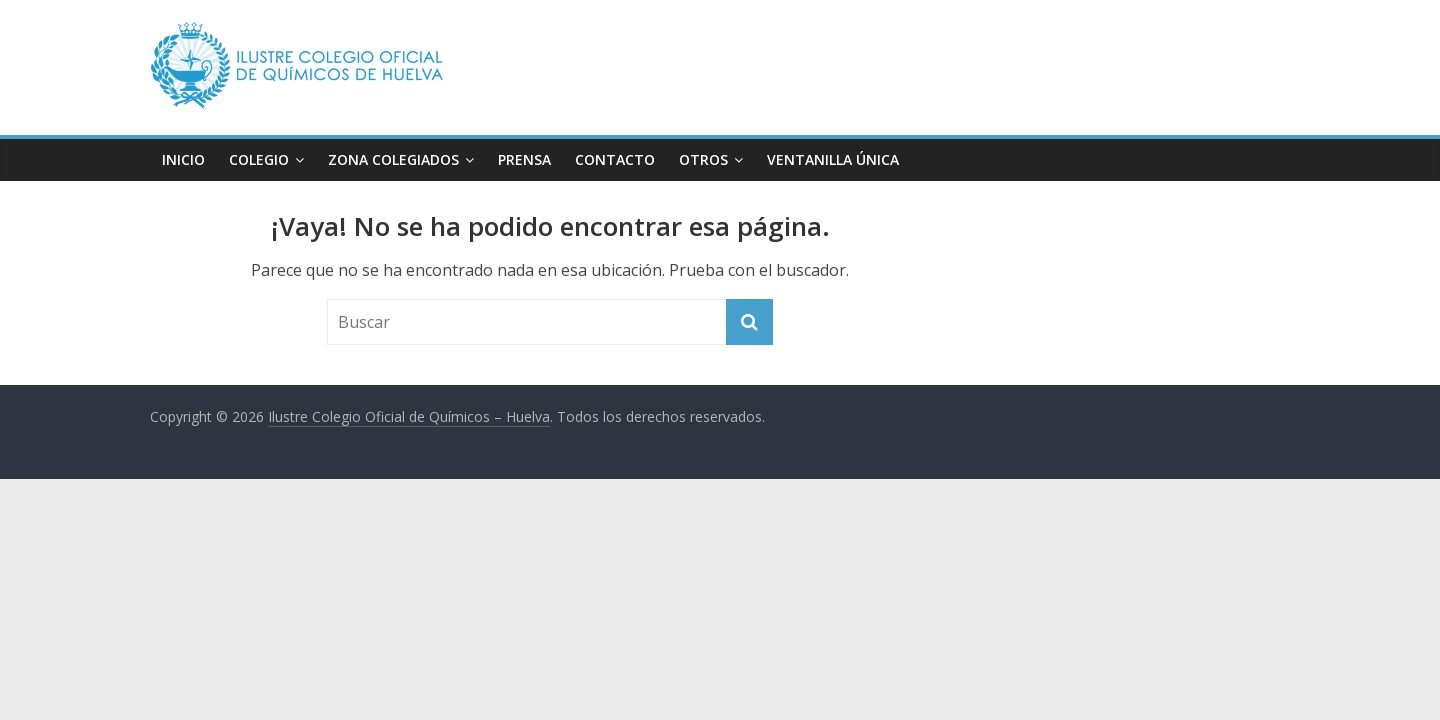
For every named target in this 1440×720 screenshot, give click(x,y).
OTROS (703, 159)
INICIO (183, 159)
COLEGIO (259, 159)
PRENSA (524, 159)
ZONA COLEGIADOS (393, 159)
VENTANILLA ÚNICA (833, 159)
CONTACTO (615, 159)
